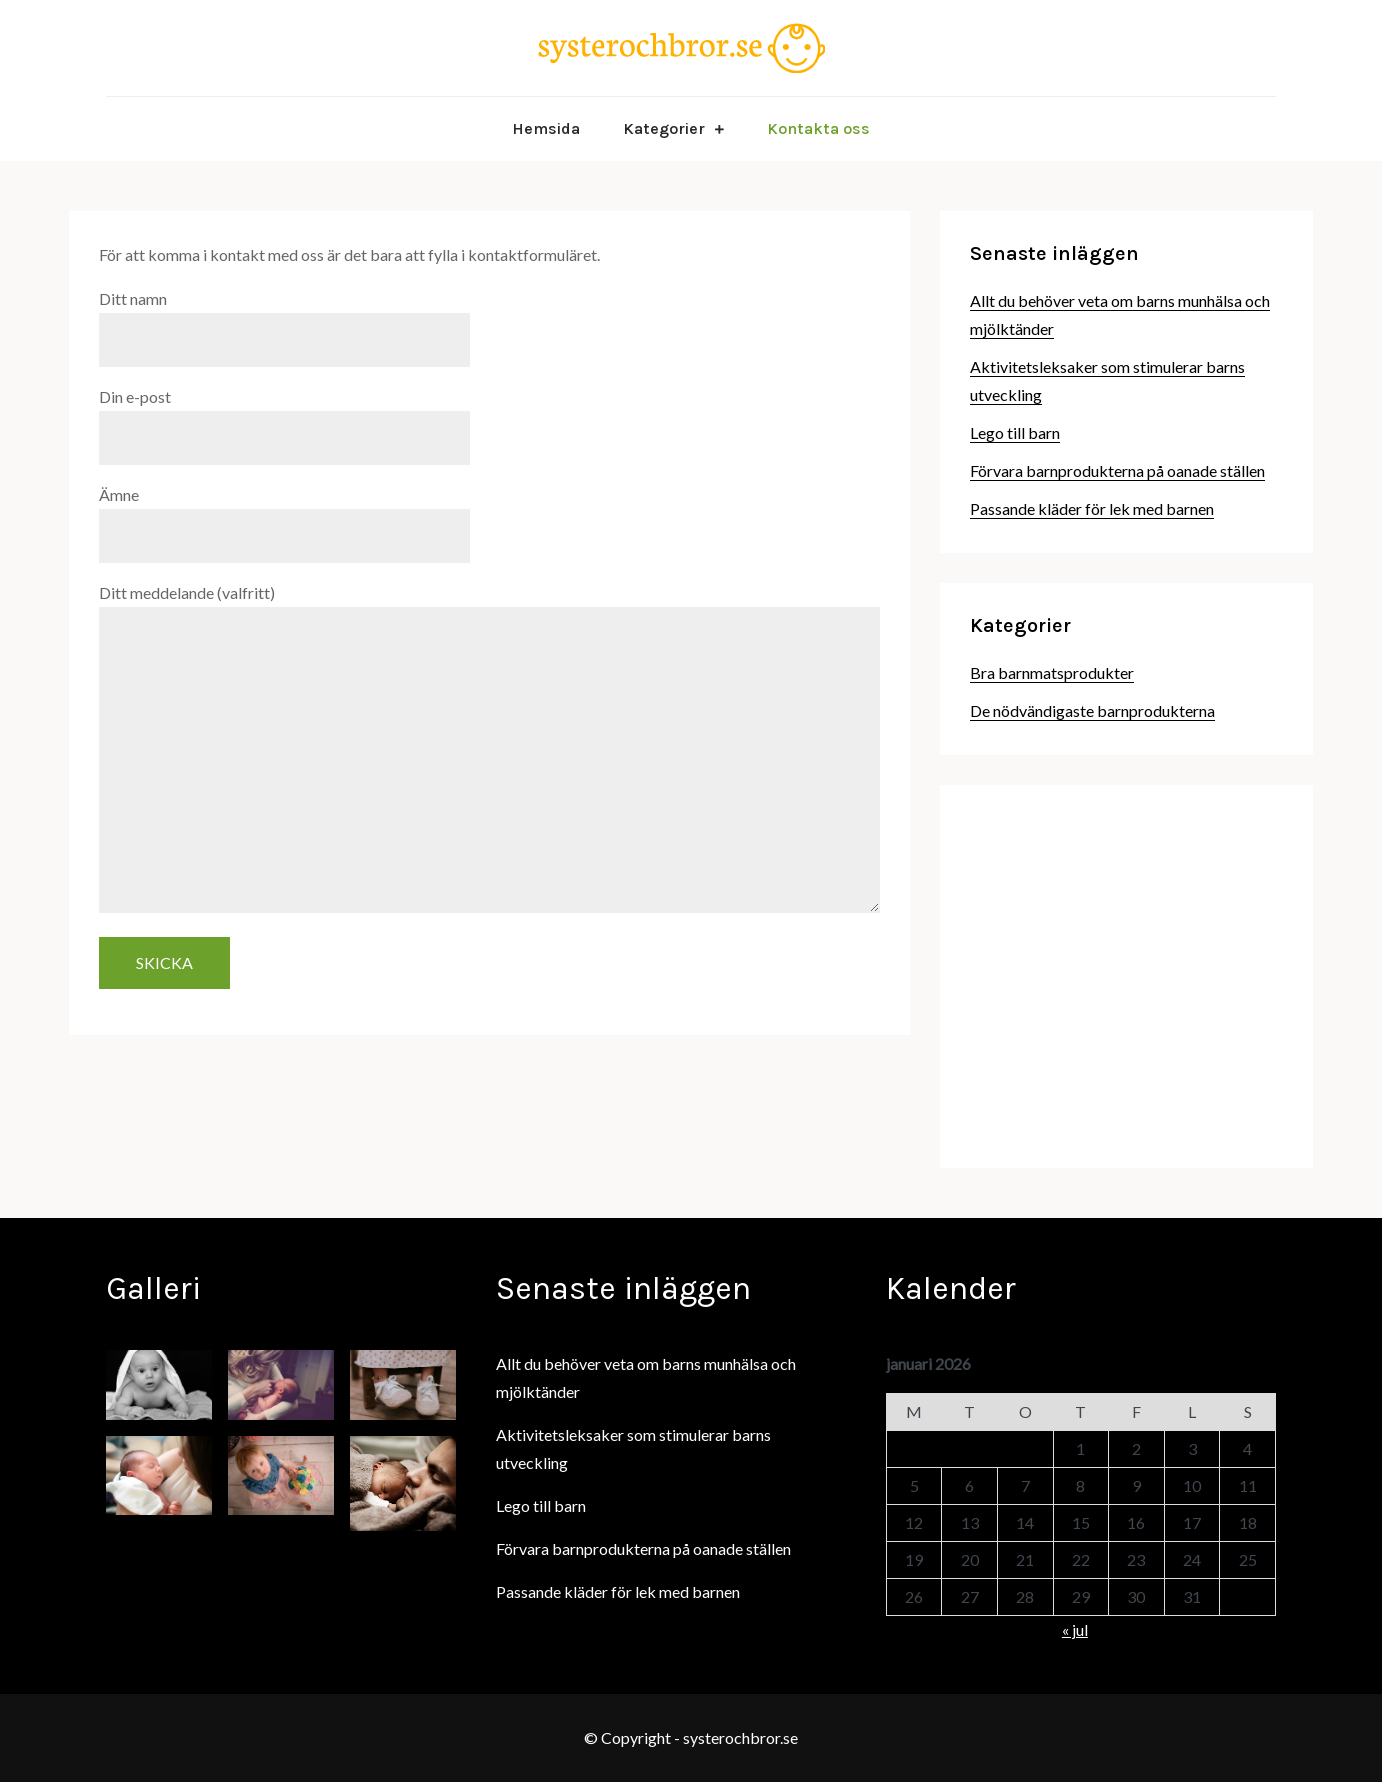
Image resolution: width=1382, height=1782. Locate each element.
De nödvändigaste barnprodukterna (1092, 710)
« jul (1075, 1629)
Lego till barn (1015, 432)
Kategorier (664, 128)
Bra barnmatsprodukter (1052, 672)
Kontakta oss (818, 128)
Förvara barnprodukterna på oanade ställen (1117, 470)
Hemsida (546, 128)
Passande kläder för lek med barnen (1092, 508)
